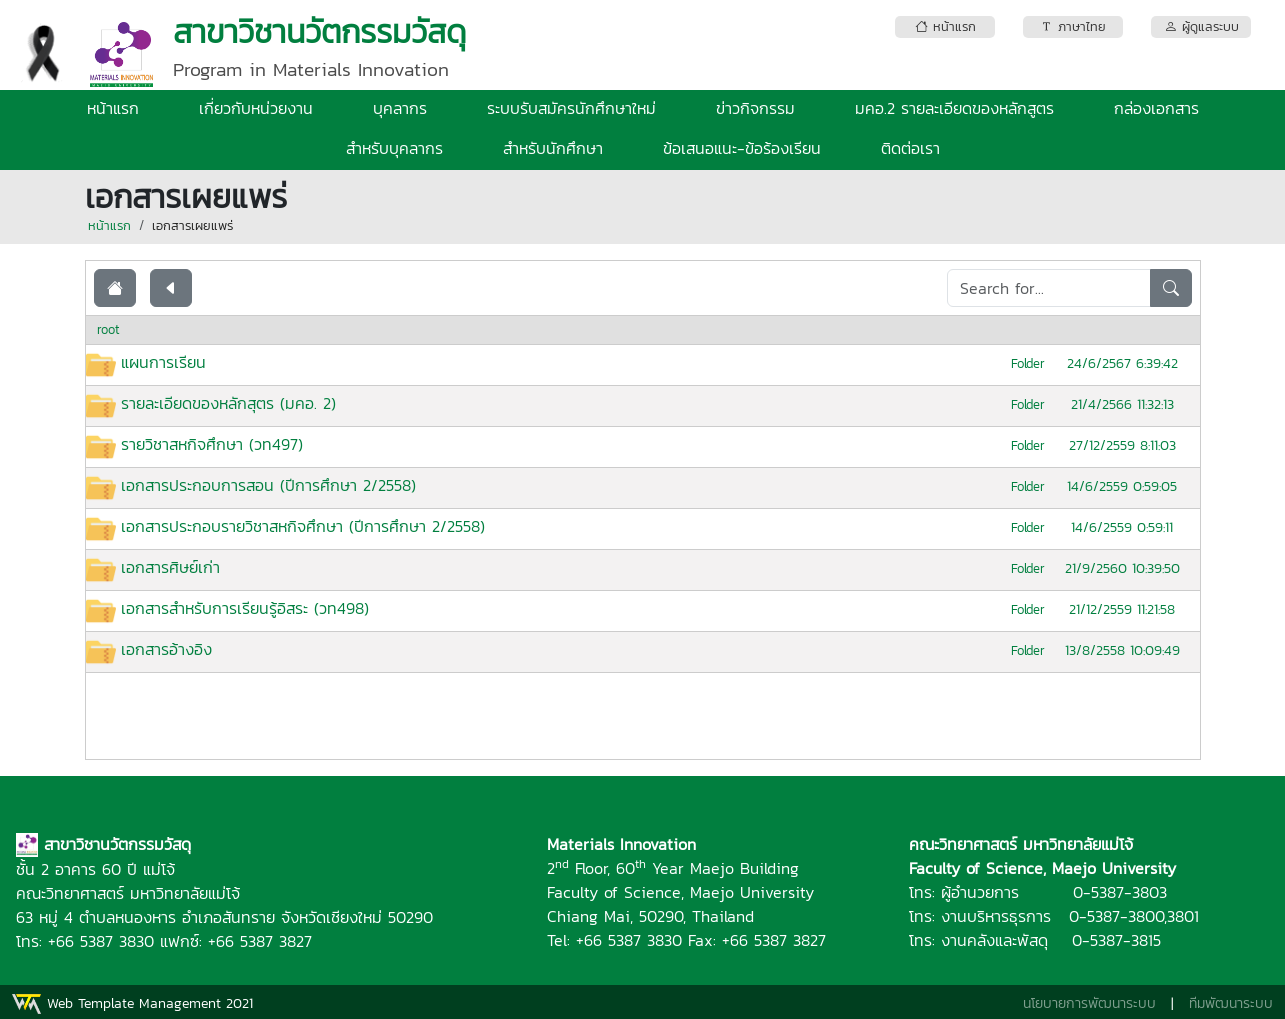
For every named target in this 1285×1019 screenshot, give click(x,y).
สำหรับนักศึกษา (553, 148)
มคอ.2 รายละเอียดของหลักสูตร (954, 108)
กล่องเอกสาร (1156, 108)
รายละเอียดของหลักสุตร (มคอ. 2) (228, 403)
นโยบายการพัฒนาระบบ (1089, 1003)
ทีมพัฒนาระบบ (1231, 1003)
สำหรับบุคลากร (394, 148)
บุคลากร (400, 108)
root (108, 329)
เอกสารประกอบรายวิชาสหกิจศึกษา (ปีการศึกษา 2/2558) (303, 526)
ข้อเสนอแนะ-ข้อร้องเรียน (742, 148)
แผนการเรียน (163, 362)
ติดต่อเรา (910, 148)
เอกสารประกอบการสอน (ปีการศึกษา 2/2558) (268, 485)
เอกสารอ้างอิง (166, 649)
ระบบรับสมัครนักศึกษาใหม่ (571, 108)
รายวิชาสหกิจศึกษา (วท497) (212, 444)
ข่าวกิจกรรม (755, 108)
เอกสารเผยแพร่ (192, 225)
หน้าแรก (113, 108)
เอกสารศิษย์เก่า (170, 567)
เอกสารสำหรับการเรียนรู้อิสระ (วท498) (245, 608)
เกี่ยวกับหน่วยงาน (256, 108)
